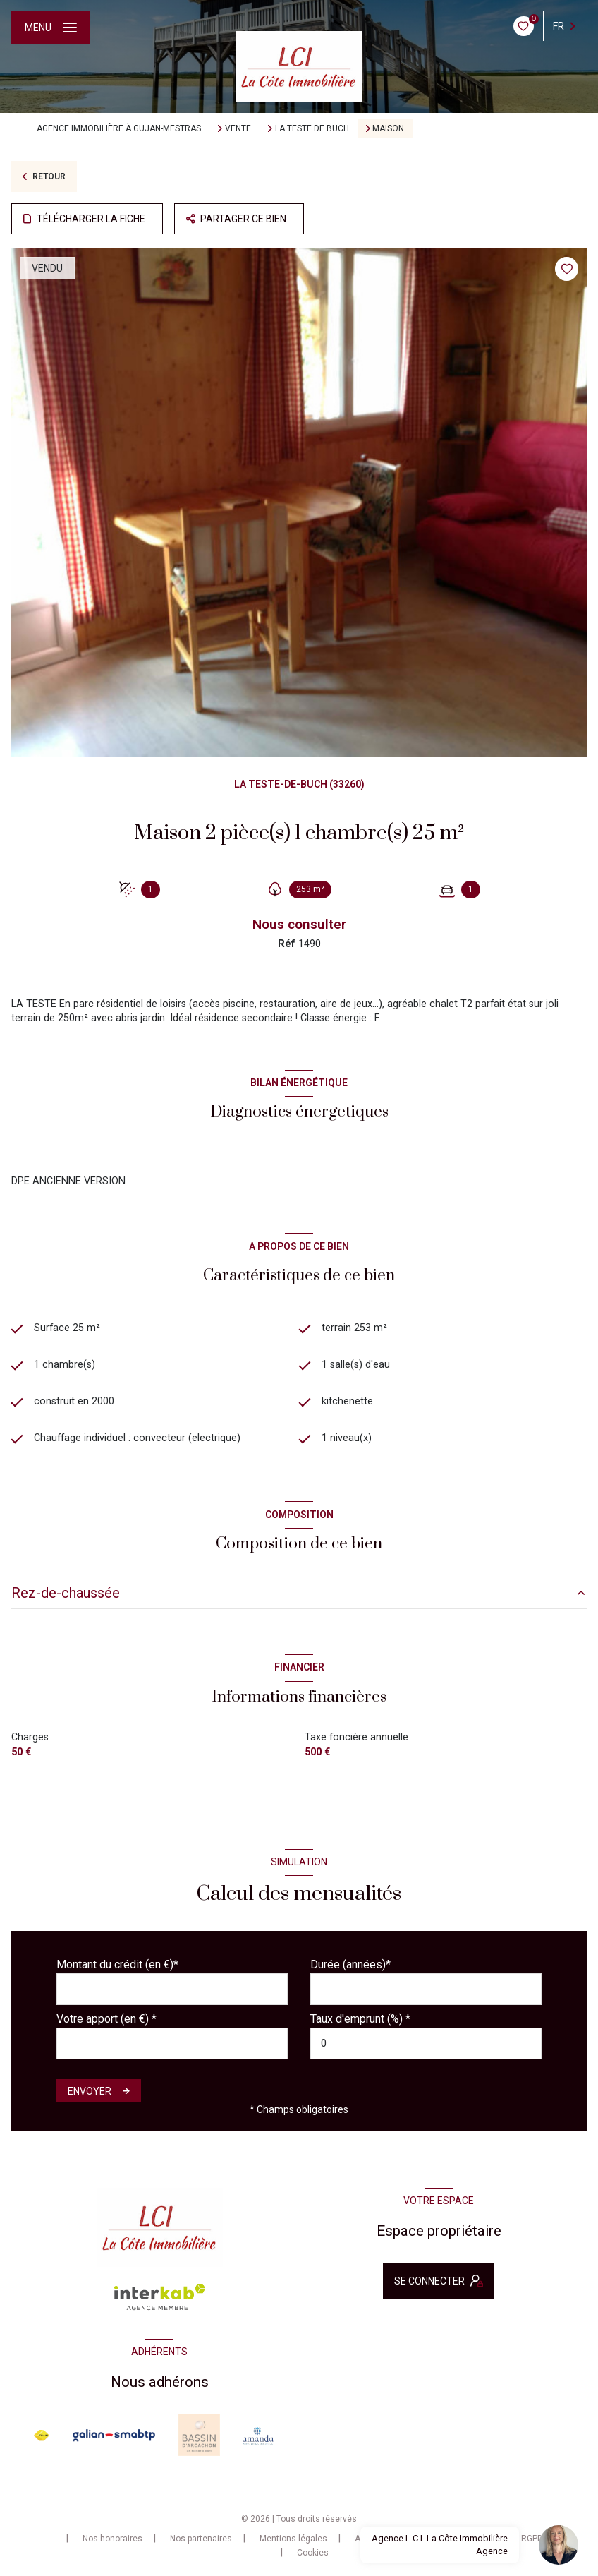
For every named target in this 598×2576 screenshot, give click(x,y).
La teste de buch (312, 128)
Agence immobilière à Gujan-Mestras (119, 128)
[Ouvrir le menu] (50, 27)
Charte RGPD (518, 2539)
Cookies (313, 2553)
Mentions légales (293, 2539)
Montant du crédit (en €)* (117, 1964)
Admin (367, 2539)
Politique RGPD (436, 2539)
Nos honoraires (112, 2539)
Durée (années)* (350, 1964)
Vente (238, 128)
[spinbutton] (426, 2043)
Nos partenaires (201, 2539)
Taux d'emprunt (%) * (360, 2019)
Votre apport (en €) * (106, 2019)
